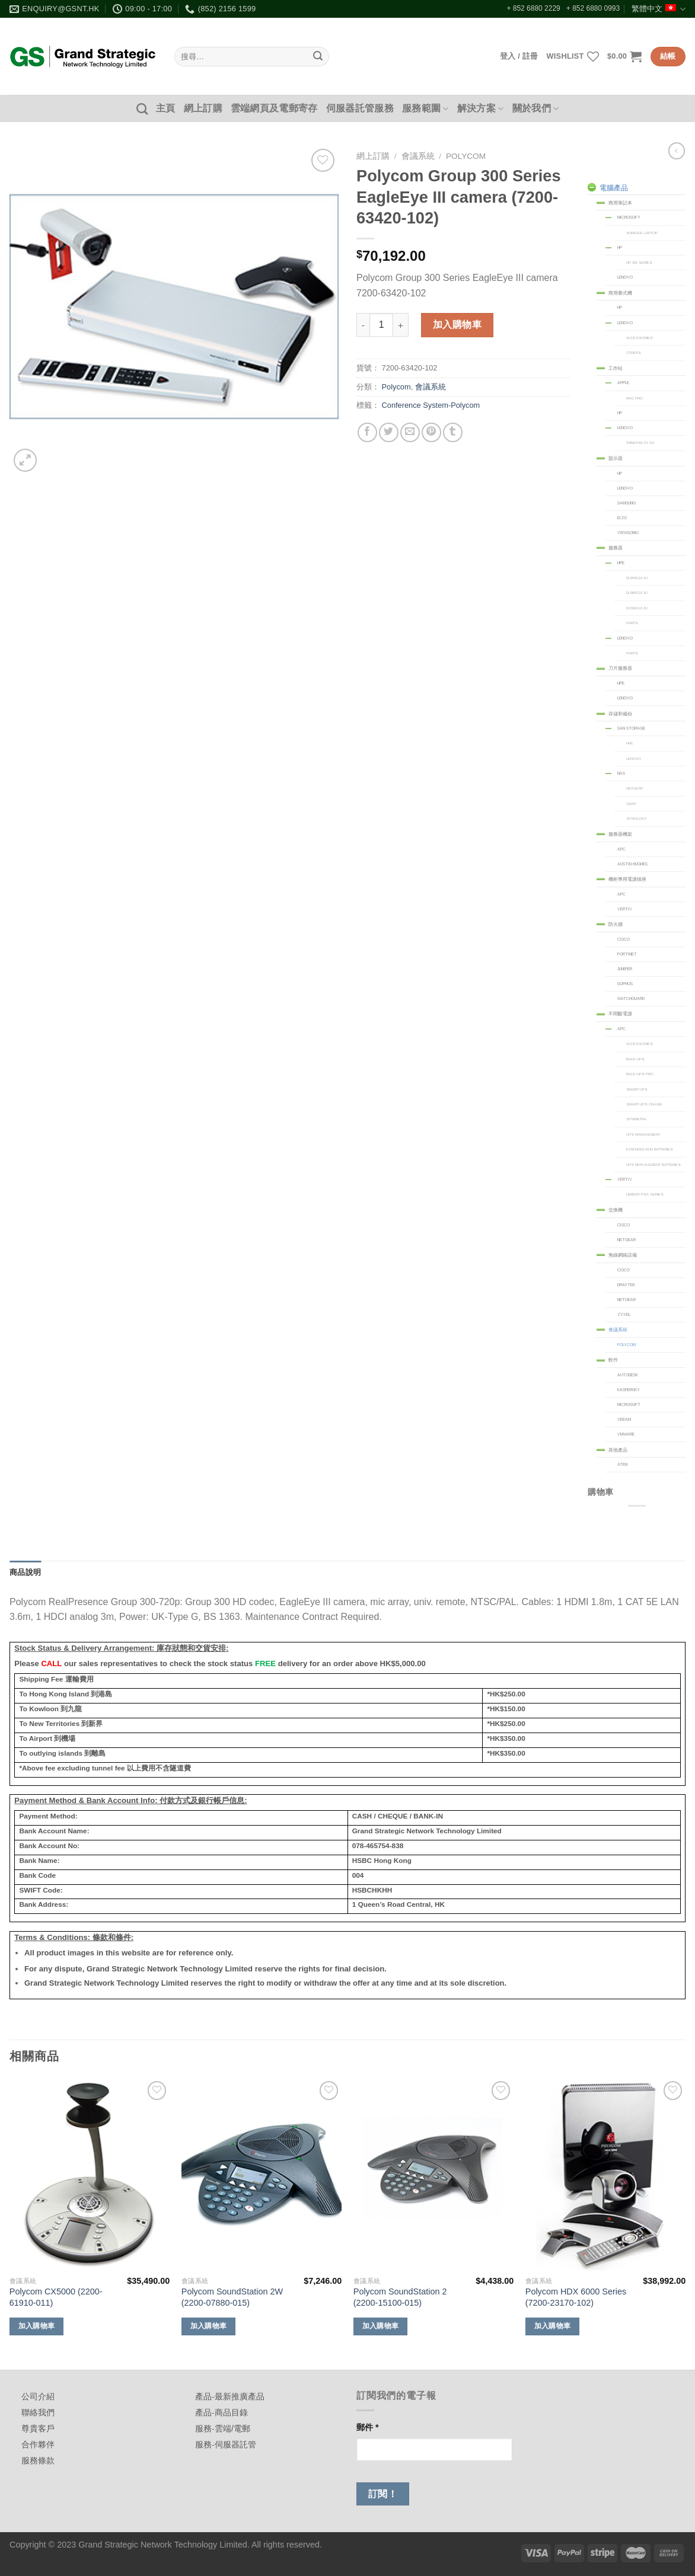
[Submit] (318, 57)
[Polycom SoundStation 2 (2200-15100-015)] (433, 2174)
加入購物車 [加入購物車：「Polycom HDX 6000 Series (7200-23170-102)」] (552, 2325)
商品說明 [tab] (25, 1572)
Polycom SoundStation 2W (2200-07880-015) (232, 2297)
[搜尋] (142, 109)
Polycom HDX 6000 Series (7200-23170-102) (575, 2297)
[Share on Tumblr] (453, 432)
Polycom (466, 156)
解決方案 (480, 108)
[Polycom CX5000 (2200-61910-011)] (89, 2174)
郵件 (367, 2427)
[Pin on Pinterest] (431, 432)
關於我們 (535, 108)
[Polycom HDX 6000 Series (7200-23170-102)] (605, 2174)
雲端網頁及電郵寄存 (274, 108)
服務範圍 (425, 108)
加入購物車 (457, 324)
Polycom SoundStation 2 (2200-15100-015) (400, 2297)
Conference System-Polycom (431, 405)
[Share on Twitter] (388, 432)
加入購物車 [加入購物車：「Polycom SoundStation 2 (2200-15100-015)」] (380, 2325)
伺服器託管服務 (360, 108)
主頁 (166, 108)
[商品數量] (381, 325)
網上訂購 (203, 108)
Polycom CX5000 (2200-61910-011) (56, 2297)
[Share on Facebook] (367, 432)
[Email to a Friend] (410, 432)
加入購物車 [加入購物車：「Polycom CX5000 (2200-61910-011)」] (36, 2325)
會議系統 (418, 156)
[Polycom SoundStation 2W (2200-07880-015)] (261, 2174)
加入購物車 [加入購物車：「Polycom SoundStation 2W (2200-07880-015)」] (208, 2325)
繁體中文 (659, 9)
